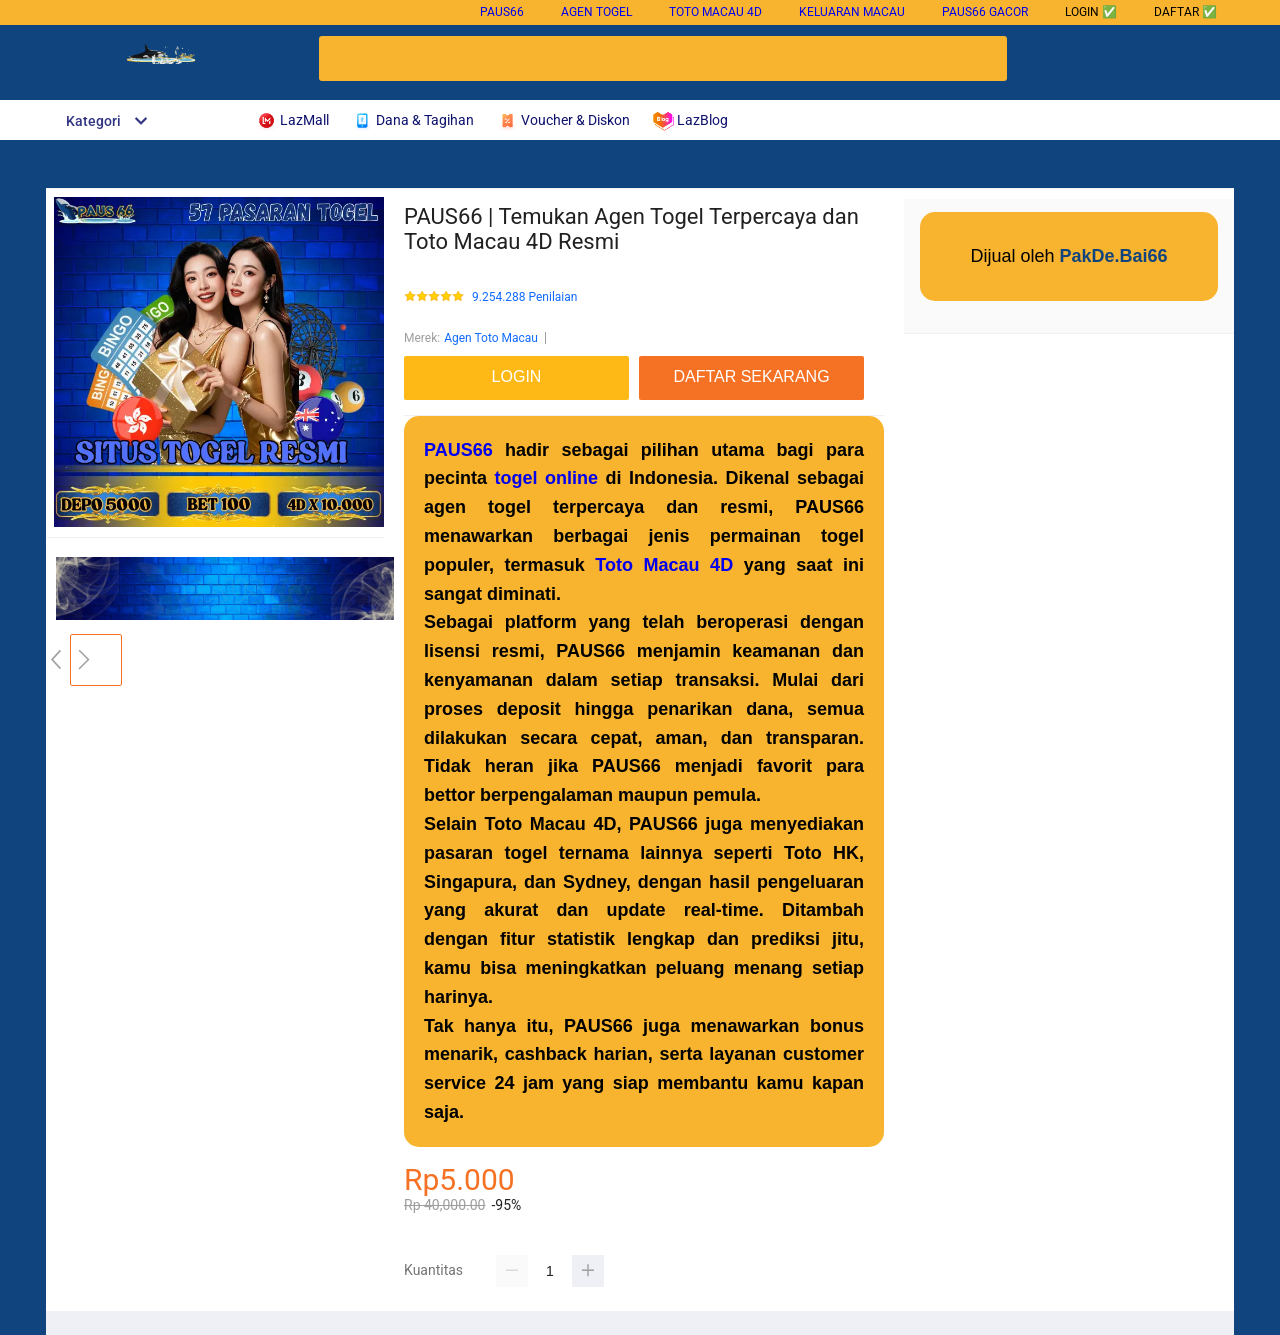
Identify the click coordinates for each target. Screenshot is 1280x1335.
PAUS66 (502, 12)
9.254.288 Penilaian (524, 297)
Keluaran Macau (852, 12)
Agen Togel (596, 12)
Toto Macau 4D (715, 12)
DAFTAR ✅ (1185, 12)
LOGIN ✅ (1091, 12)
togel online (546, 478)
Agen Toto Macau (491, 338)
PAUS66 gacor (985, 12)
